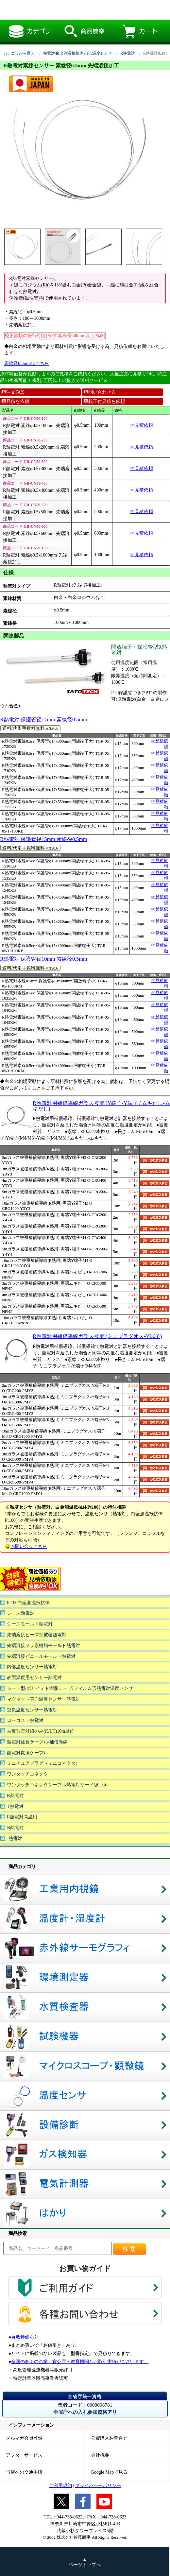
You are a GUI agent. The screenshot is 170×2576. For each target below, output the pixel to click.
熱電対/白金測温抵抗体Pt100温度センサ (77, 53)
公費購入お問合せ (109, 2438)
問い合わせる (99, 392)
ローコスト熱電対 (25, 1720)
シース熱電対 (20, 1613)
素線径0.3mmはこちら (26, 363)
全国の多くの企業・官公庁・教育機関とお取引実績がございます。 (79, 2361)
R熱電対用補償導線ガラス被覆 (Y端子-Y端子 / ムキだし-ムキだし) (101, 1106)
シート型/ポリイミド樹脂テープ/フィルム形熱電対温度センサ (70, 1688)
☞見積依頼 (141, 425)
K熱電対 (15, 1795)
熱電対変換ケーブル (27, 1752)
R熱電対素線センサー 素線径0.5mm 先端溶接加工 (79, 10)
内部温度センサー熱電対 (32, 1666)
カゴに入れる (154, 1160)
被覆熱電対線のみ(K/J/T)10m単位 (40, 1731)
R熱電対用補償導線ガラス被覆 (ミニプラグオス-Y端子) (97, 1336)
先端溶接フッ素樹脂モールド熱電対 (43, 1645)
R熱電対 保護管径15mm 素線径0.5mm (43, 839)
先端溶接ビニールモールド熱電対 (41, 1656)
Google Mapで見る (109, 2472)
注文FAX (12, 392)
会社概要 (100, 2455)
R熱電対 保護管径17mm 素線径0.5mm (43, 719)
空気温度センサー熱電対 (32, 1710)
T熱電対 (15, 1806)
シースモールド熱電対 (30, 1624)
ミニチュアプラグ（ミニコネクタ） (43, 1763)
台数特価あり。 (27, 2337)
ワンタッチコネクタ (27, 1774)
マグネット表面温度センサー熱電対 (43, 1699)
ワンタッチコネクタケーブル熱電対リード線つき (57, 1784)
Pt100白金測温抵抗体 (28, 1602)
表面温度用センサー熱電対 (34, 1677)
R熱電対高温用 (22, 1816)
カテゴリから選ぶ (19, 53)
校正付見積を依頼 (104, 401)
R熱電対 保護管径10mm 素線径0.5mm (43, 959)
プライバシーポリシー (98, 2485)
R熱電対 (127, 53)
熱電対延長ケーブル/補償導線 (37, 1742)
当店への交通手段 (24, 2472)
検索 (129, 2249)
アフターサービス (24, 2455)
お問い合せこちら (28, 1546)
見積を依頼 (15, 401)
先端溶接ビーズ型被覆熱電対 (36, 1634)
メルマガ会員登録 (24, 2438)
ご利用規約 (60, 2485)
